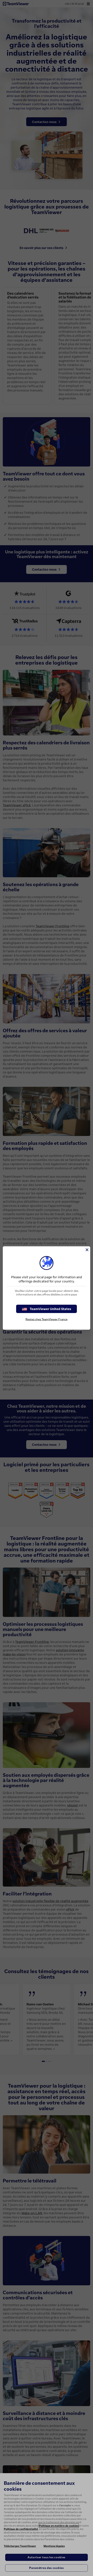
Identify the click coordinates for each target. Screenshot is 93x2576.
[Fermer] (86, 1249)
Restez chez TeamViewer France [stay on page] (46, 1319)
